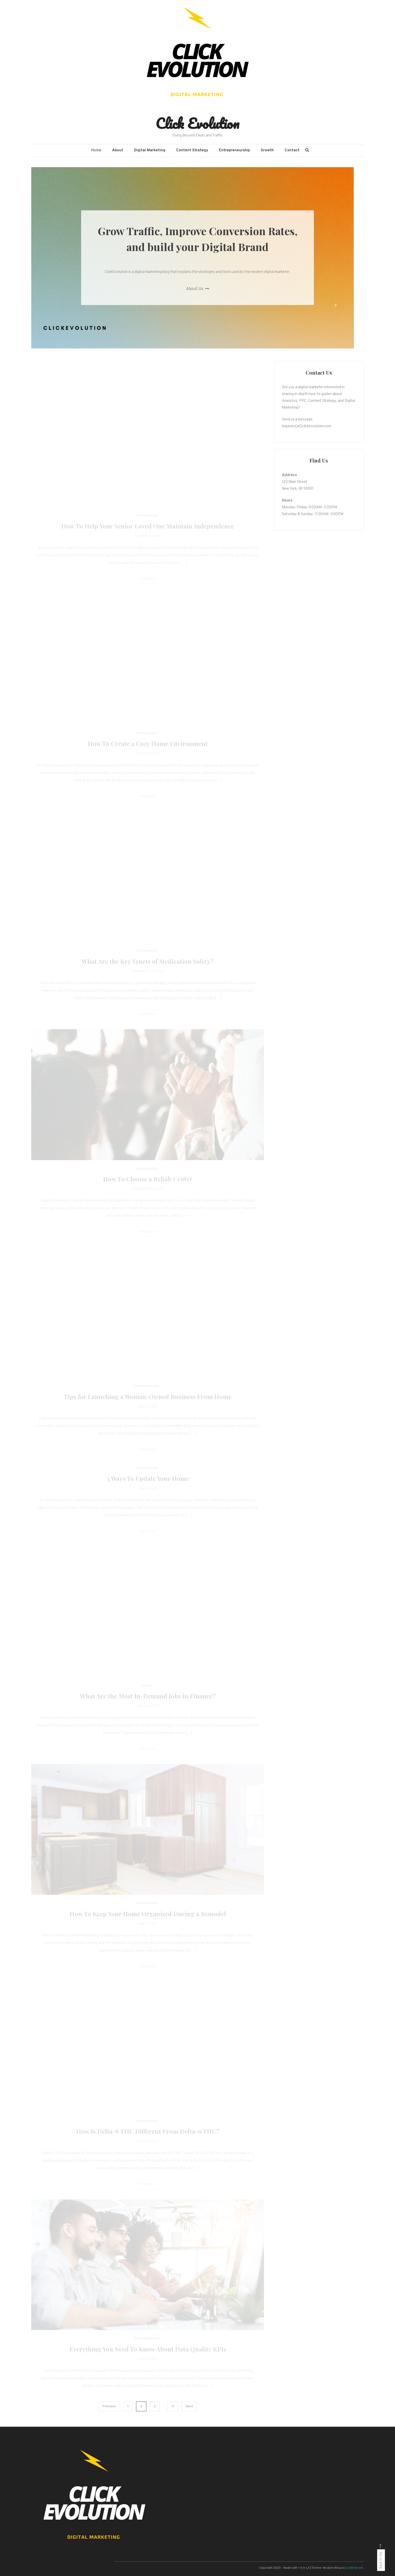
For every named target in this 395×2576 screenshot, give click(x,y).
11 (173, 2406)
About (117, 150)
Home (96, 150)
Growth (267, 150)
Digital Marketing (149, 150)
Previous (109, 2406)
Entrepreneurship (234, 150)
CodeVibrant (354, 2568)
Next (189, 2406)
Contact (292, 150)
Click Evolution (197, 123)
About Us (197, 288)
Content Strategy (192, 150)
